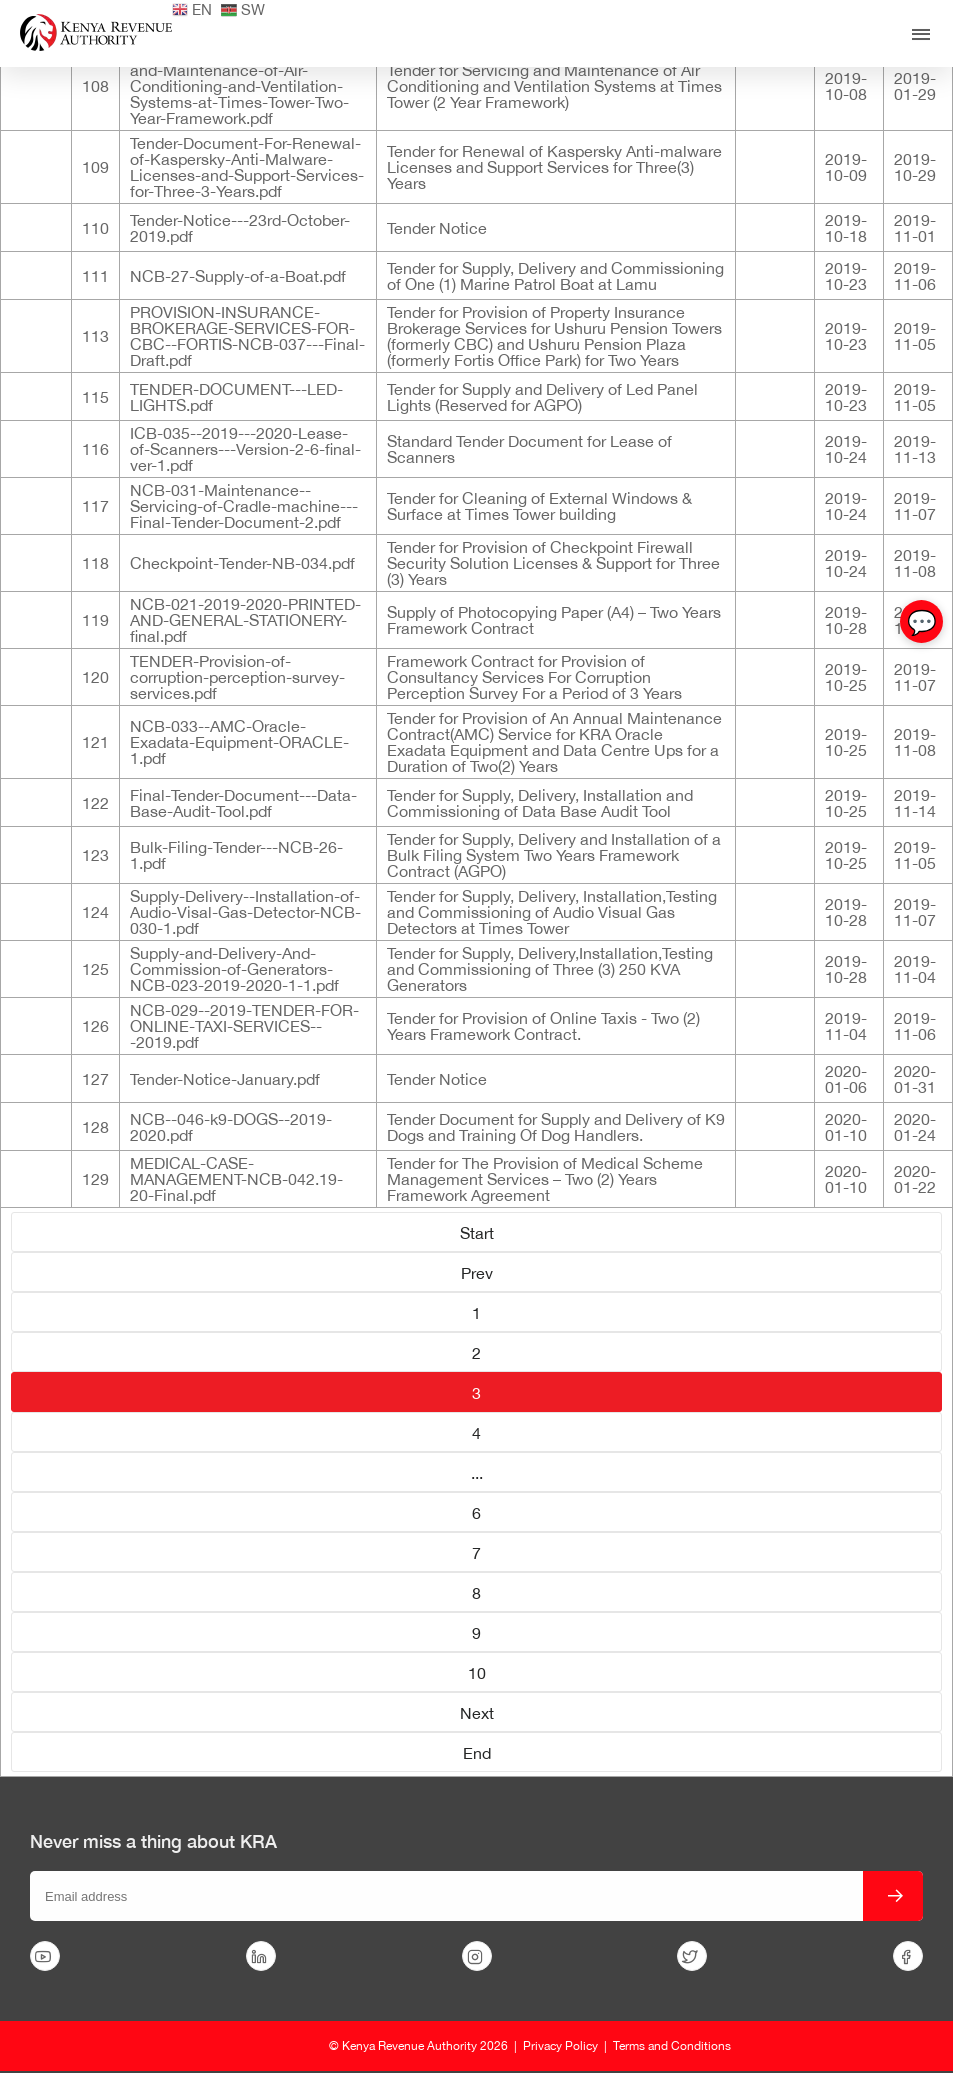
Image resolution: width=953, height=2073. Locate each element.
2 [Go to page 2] (476, 1353)
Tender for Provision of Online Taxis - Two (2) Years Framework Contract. (543, 1026)
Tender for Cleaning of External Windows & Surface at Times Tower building (539, 506)
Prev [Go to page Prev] (477, 1273)
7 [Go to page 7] (476, 1553)
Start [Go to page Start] (477, 1233)
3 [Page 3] (476, 1393)
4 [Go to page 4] (476, 1433)
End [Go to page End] (477, 1753)
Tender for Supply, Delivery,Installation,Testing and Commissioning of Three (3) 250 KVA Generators (550, 969)
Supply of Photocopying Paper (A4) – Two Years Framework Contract (554, 620)
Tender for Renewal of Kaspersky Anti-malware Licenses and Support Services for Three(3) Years (554, 167)
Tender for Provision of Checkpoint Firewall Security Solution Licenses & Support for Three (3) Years (553, 563)
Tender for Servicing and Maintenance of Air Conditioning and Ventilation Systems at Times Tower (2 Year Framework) (554, 86)
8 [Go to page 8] (476, 1593)
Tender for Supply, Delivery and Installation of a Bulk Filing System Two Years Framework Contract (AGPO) (554, 855)
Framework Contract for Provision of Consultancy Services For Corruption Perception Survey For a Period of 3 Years (534, 677)
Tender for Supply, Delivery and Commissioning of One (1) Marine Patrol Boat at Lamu (555, 276)
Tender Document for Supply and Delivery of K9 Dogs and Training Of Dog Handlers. (556, 1127)
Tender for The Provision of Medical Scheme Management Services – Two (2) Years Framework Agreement (545, 1179)
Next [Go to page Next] (477, 1713)
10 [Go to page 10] (477, 1673)
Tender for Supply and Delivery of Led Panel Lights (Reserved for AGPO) (542, 397)
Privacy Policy (560, 2046)
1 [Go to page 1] (476, 1313)
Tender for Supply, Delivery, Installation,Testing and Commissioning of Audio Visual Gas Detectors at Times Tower (552, 912)
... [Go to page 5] (477, 1473)
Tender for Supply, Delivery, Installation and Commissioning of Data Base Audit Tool (540, 803)
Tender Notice (437, 228)
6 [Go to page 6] (476, 1513)
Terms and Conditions (672, 2046)
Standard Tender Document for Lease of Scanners (529, 449)
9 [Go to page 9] (476, 1633)
